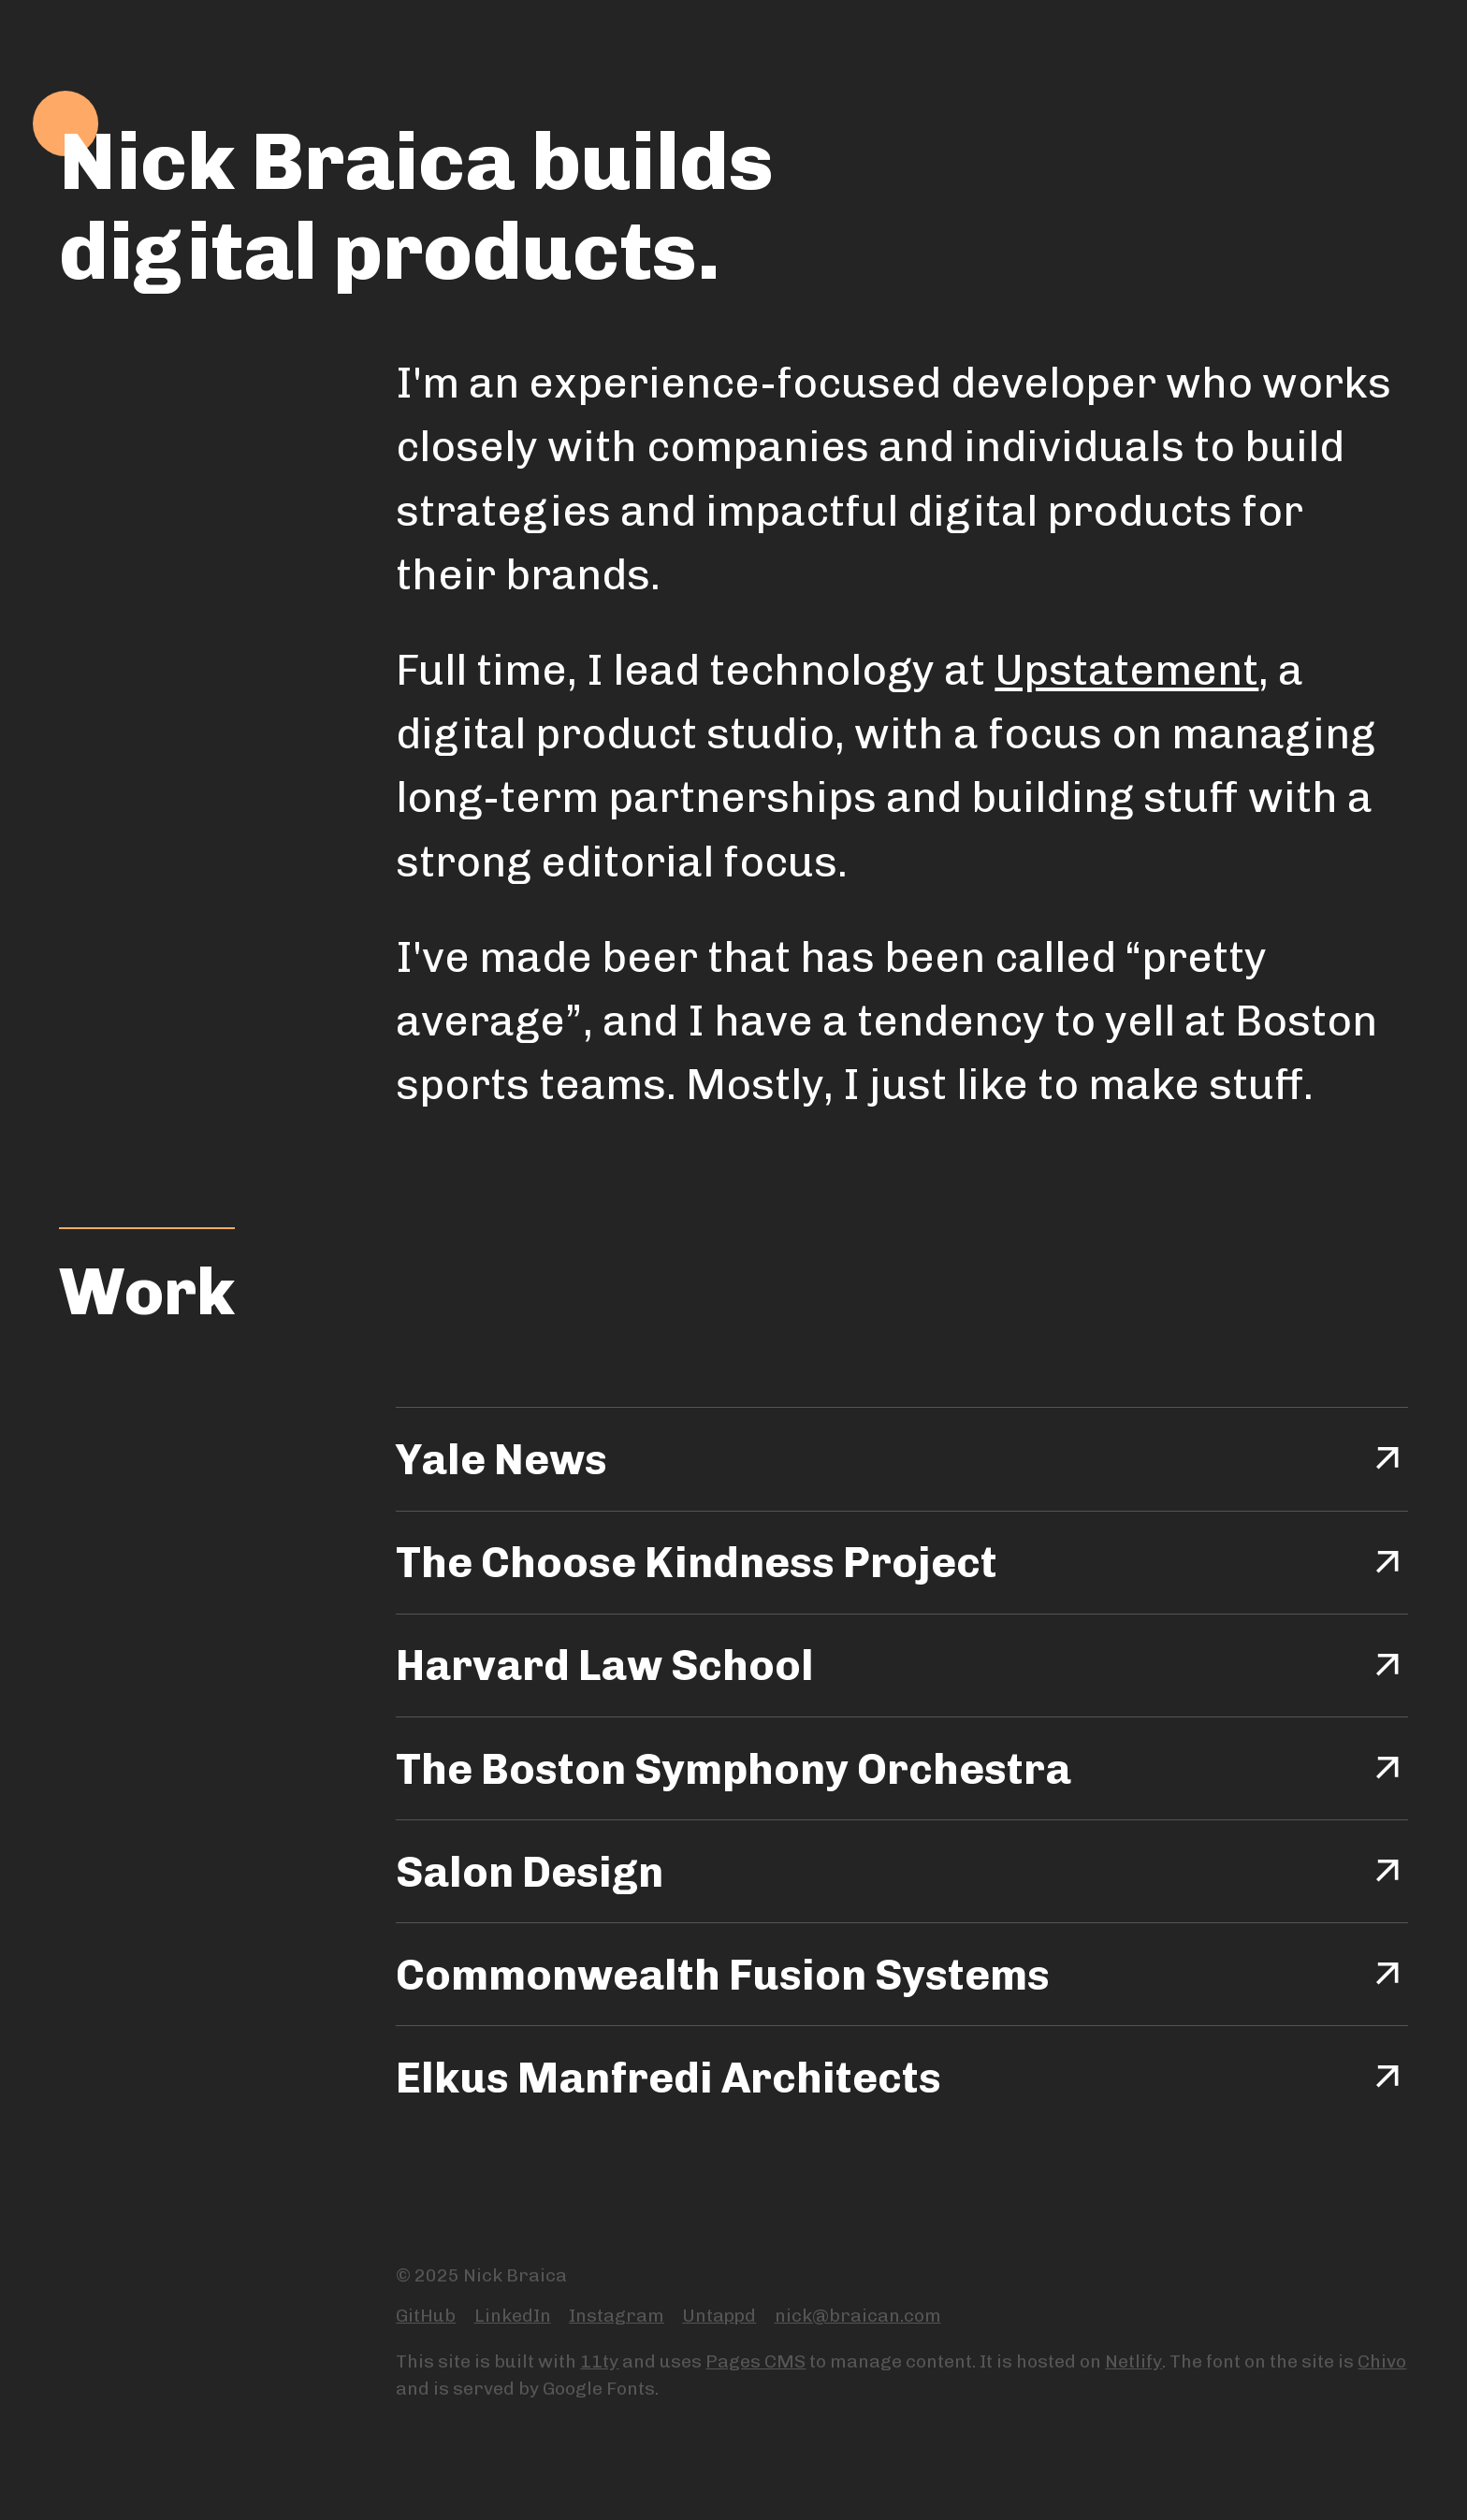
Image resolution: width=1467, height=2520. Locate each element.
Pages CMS (755, 2361)
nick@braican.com (858, 2315)
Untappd (719, 2315)
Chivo (1382, 2361)
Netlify (1133, 2361)
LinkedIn (512, 2315)
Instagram (616, 2315)
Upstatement (1126, 669)
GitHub (426, 2315)
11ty (599, 2361)
